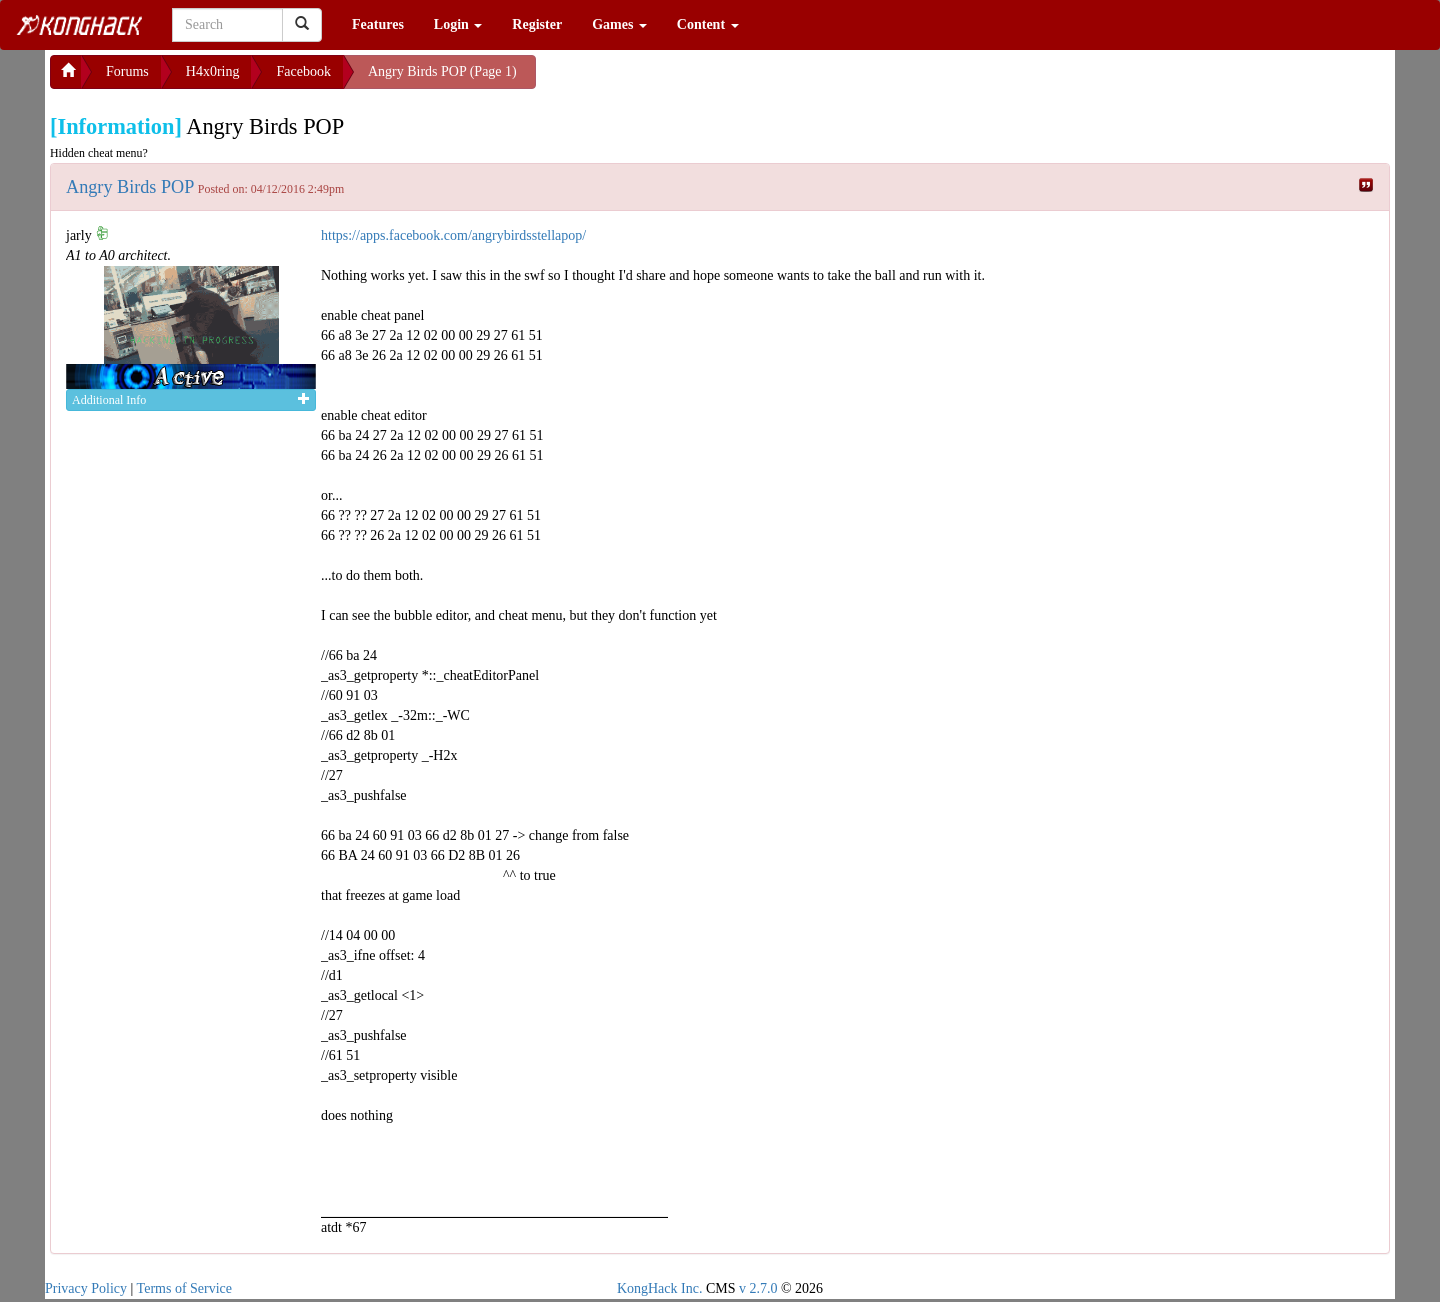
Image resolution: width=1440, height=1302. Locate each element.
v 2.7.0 (758, 1288)
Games (619, 24)
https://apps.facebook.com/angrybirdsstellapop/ (453, 235)
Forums (127, 71)
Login (458, 24)
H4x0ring (213, 71)
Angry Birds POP (130, 187)
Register (537, 24)
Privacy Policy (86, 1288)
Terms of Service (184, 1288)
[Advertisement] (696, 80)
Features (378, 24)
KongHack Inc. (660, 1288)
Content (708, 24)
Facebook (303, 71)
